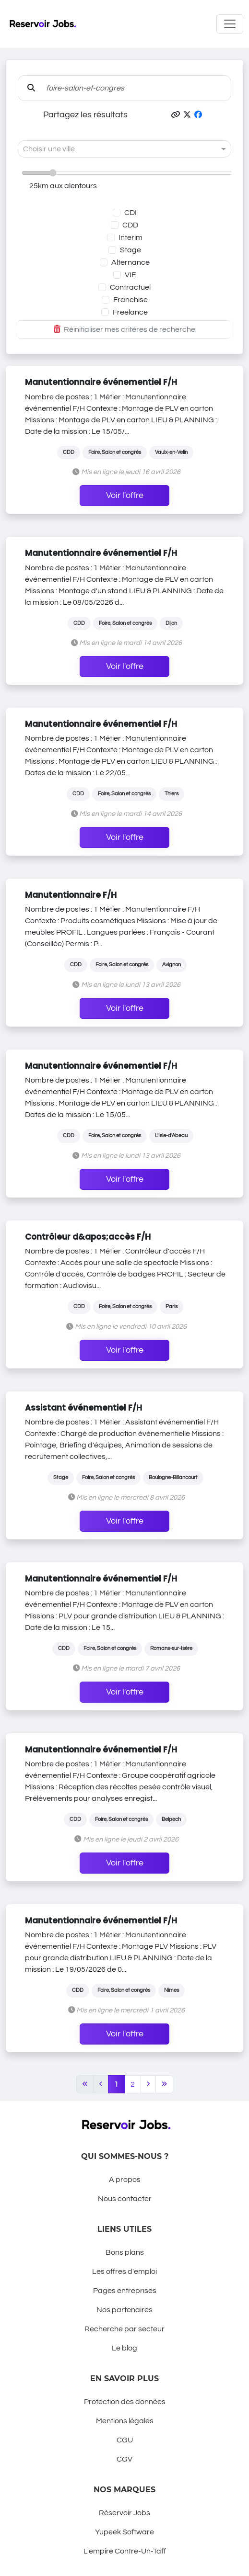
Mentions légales (125, 2421)
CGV (124, 2459)
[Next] (148, 2084)
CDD (130, 225)
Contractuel (130, 287)
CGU (125, 2440)
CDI (130, 212)
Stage (130, 250)
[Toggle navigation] (229, 24)
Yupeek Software (124, 2532)
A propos (125, 2179)
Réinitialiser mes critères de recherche (124, 329)
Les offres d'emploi (124, 2271)
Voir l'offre (124, 495)
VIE (130, 275)
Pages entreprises (124, 2290)
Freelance (130, 312)
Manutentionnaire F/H (71, 895)
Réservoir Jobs (124, 2513)
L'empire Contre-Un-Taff (124, 2551)
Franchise (130, 300)
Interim (130, 237)
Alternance (130, 262)
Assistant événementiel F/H (83, 1407)
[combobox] (115, 149)
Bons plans (125, 2252)
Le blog (124, 2348)
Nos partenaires (124, 2310)
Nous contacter (125, 2199)
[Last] (164, 2084)
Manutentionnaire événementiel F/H (101, 382)
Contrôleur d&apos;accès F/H (88, 1237)
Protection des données (125, 2402)
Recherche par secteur (124, 2329)
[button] (175, 115)
